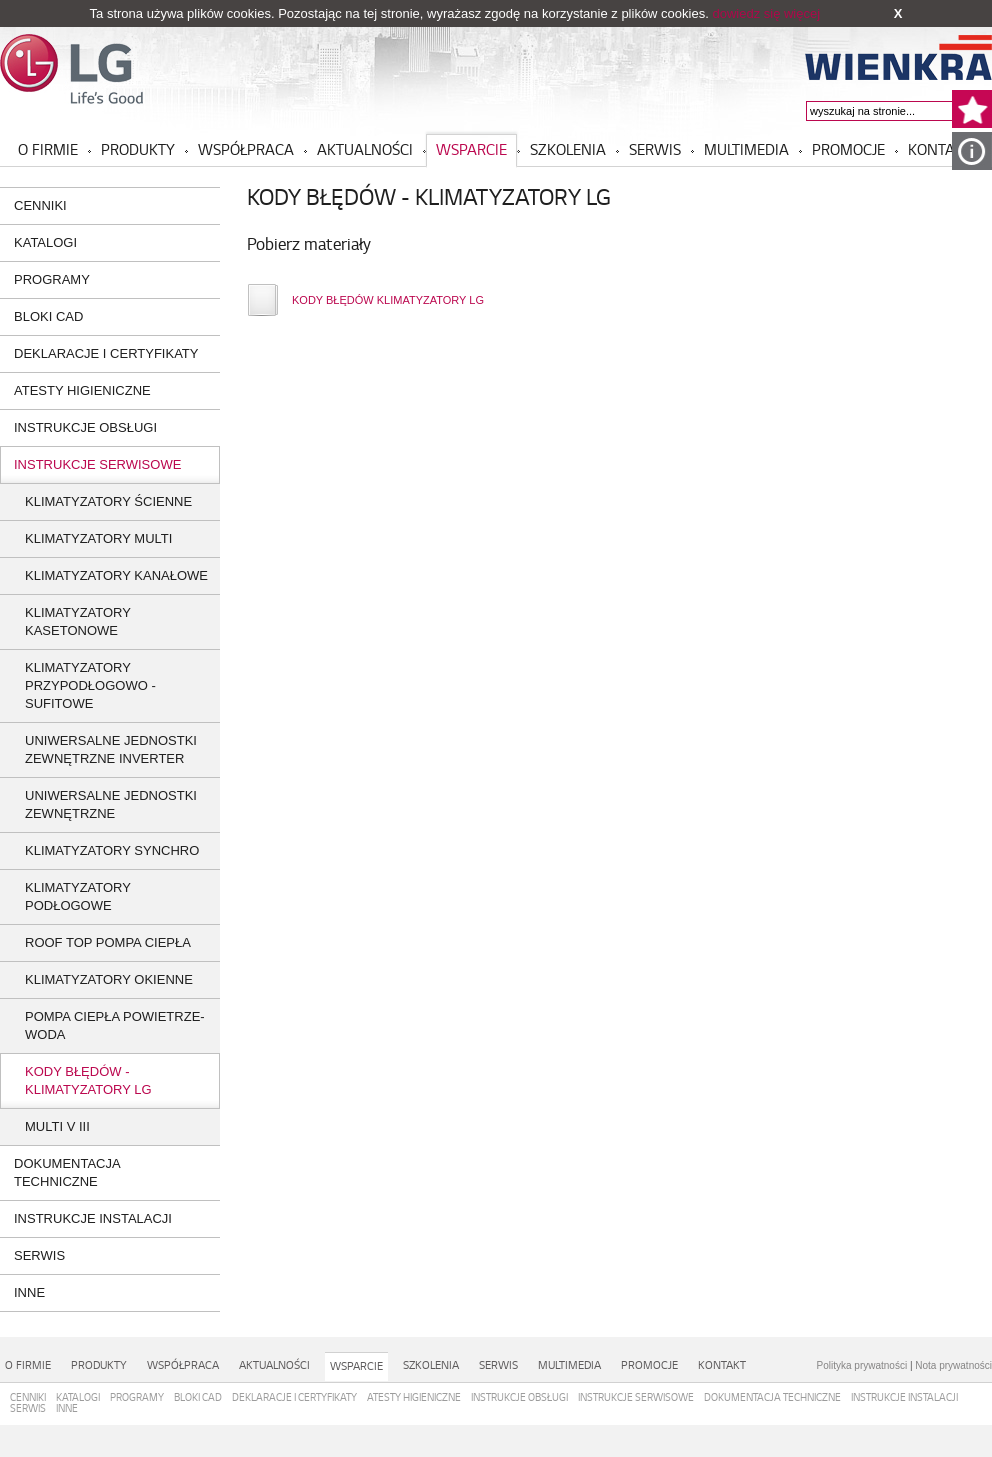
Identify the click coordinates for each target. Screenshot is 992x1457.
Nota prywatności (953, 1365)
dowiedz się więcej (766, 13)
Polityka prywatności (862, 1365)
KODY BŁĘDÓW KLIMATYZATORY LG (388, 300)
